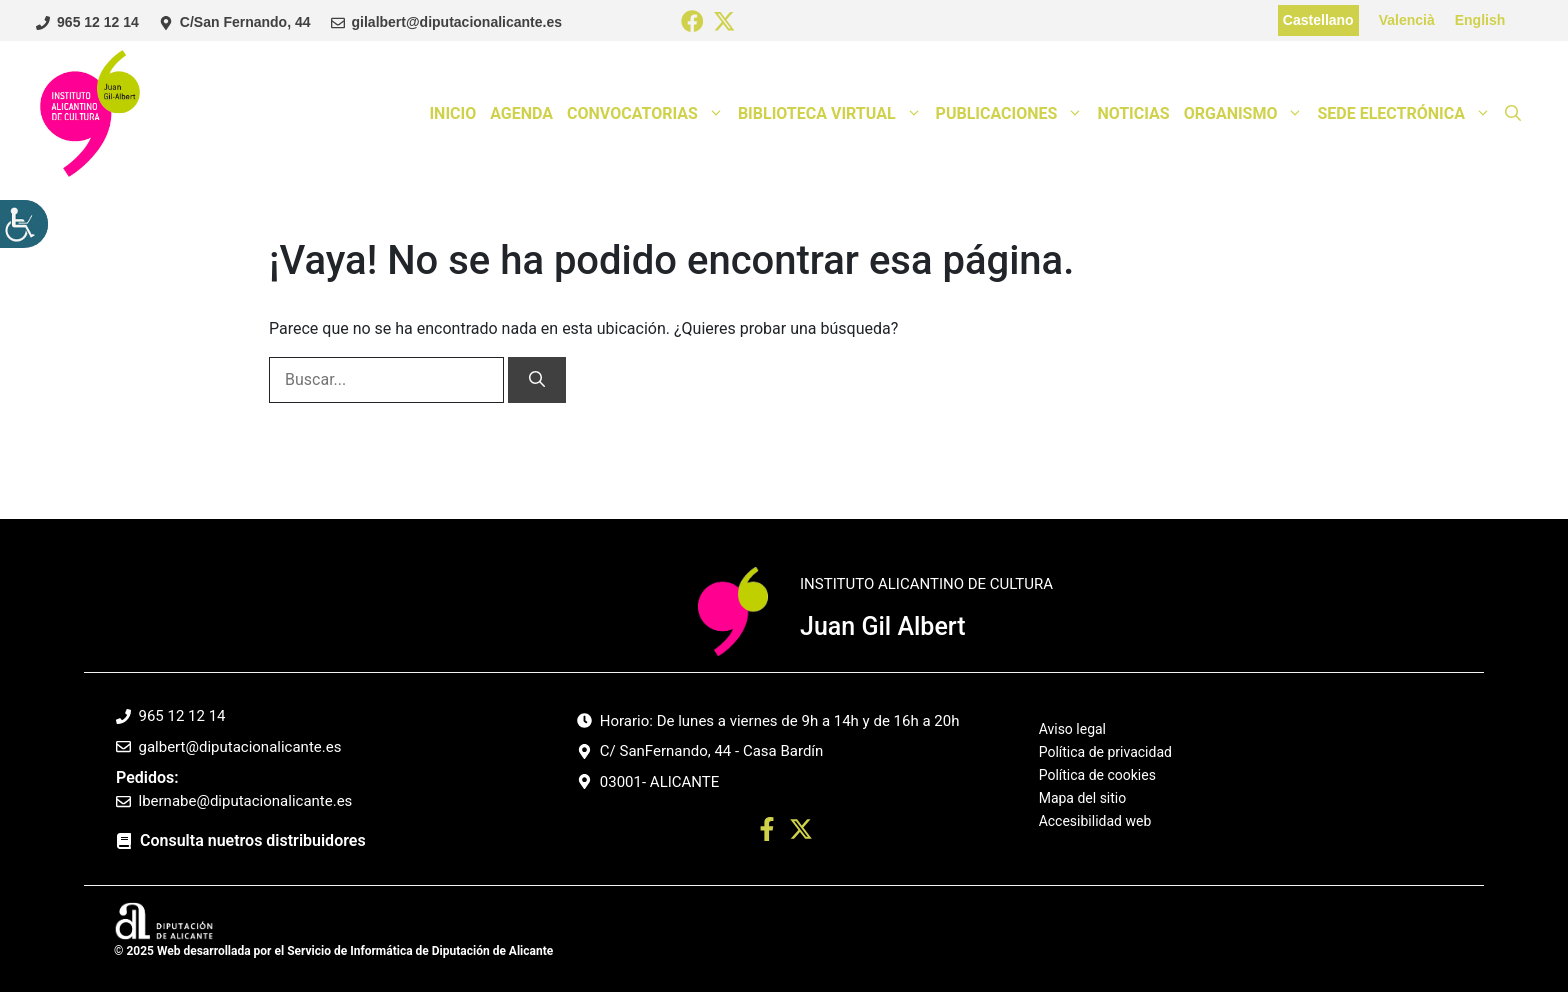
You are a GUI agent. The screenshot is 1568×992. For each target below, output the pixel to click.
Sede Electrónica (1407, 114)
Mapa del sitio (1083, 798)
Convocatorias (649, 114)
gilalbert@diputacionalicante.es (457, 22)
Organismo (1247, 114)
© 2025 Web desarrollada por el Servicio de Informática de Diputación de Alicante (333, 951)
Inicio (452, 113)
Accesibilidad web (1095, 821)
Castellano (1318, 20)
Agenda (521, 113)
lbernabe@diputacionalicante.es (246, 801)
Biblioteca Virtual (833, 114)
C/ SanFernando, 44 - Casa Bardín (712, 751)
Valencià (1407, 20)
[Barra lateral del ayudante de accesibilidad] (24, 224)
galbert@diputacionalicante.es (240, 747)
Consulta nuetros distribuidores (253, 840)
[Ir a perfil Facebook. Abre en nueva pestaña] (767, 832)
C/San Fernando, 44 (245, 22)
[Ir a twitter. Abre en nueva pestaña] (801, 832)
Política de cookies (1097, 775)
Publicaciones (1013, 114)
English (1480, 20)
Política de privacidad (1105, 752)
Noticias (1133, 113)
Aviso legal (1072, 729)
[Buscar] (537, 380)
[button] (1513, 114)
